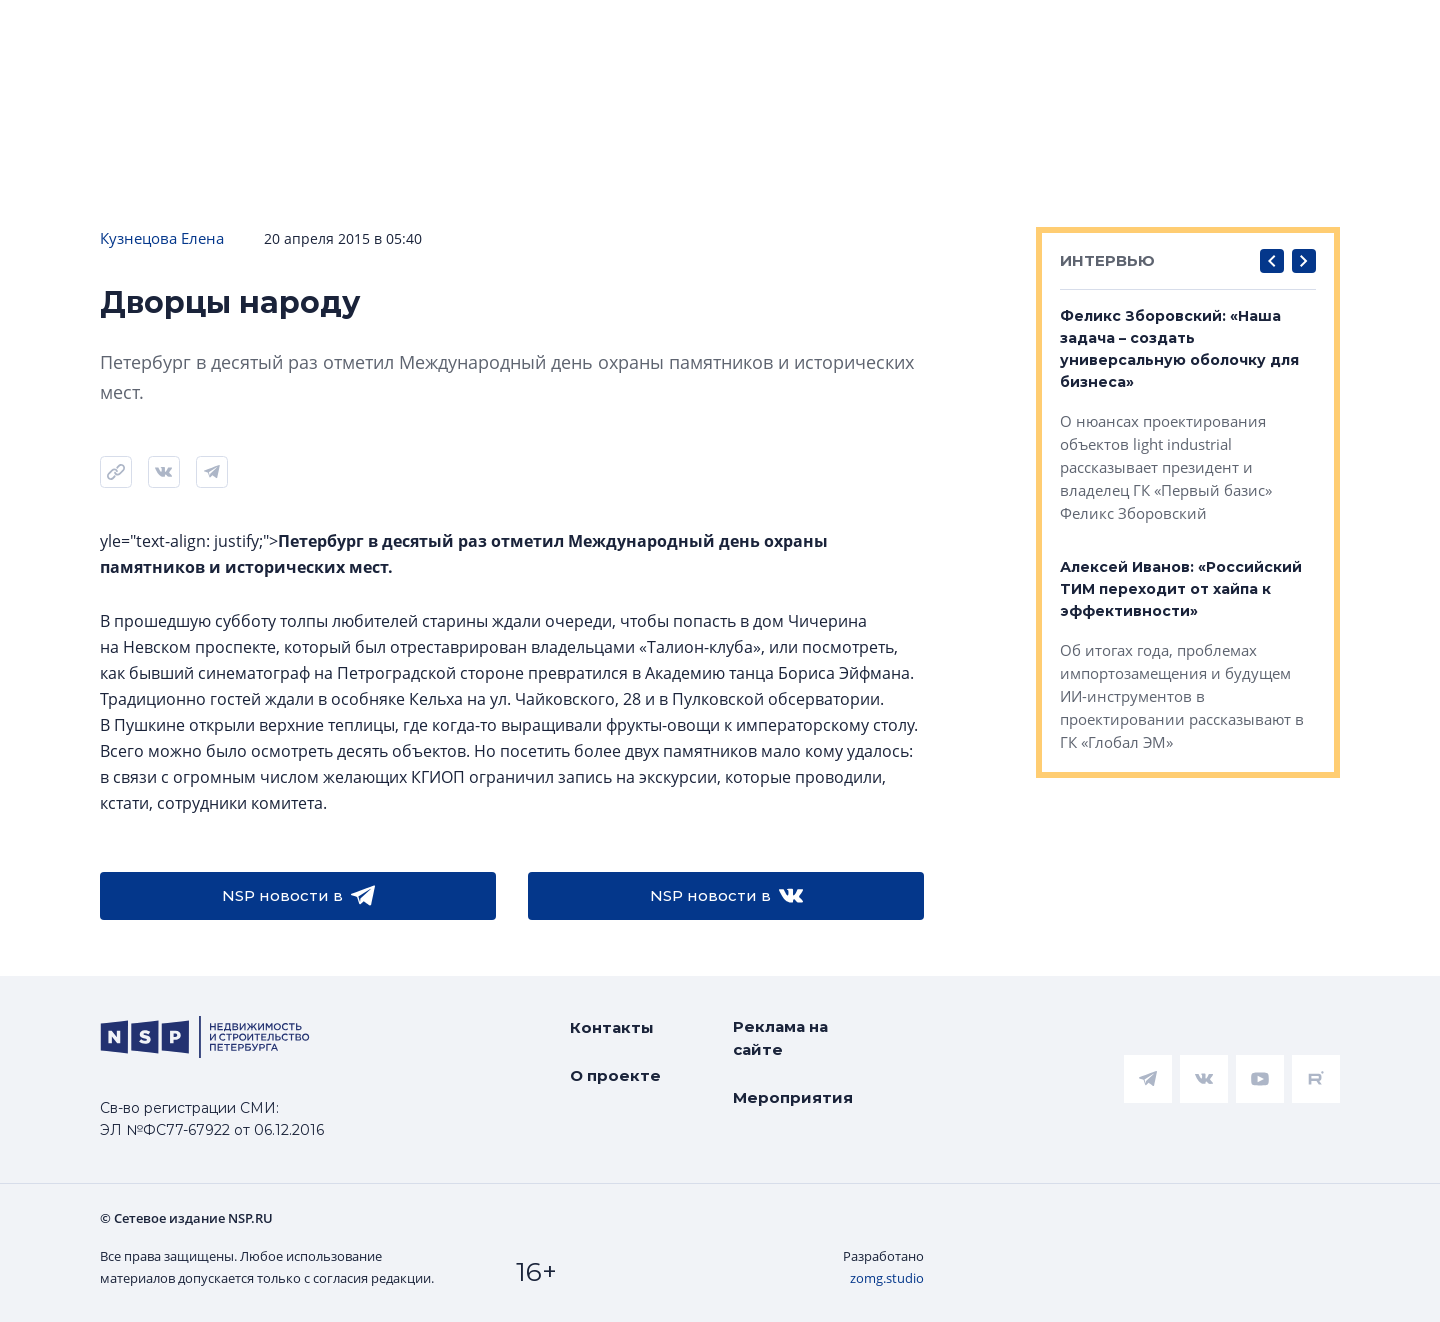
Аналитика (505, 109)
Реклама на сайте (780, 1038)
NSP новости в (298, 896)
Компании (1133, 109)
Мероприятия (793, 1097)
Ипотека (370, 109)
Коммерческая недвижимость (910, 109)
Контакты (612, 1027)
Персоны (1266, 109)
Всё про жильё (665, 109)
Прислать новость (497, 170)
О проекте (615, 1075)
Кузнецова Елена (162, 238)
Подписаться (301, 170)
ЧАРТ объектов (216, 109)
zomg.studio (887, 1278)
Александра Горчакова (1333, 57)
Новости (60, 109)
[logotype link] (137, 37)
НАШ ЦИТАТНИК (839, 17)
